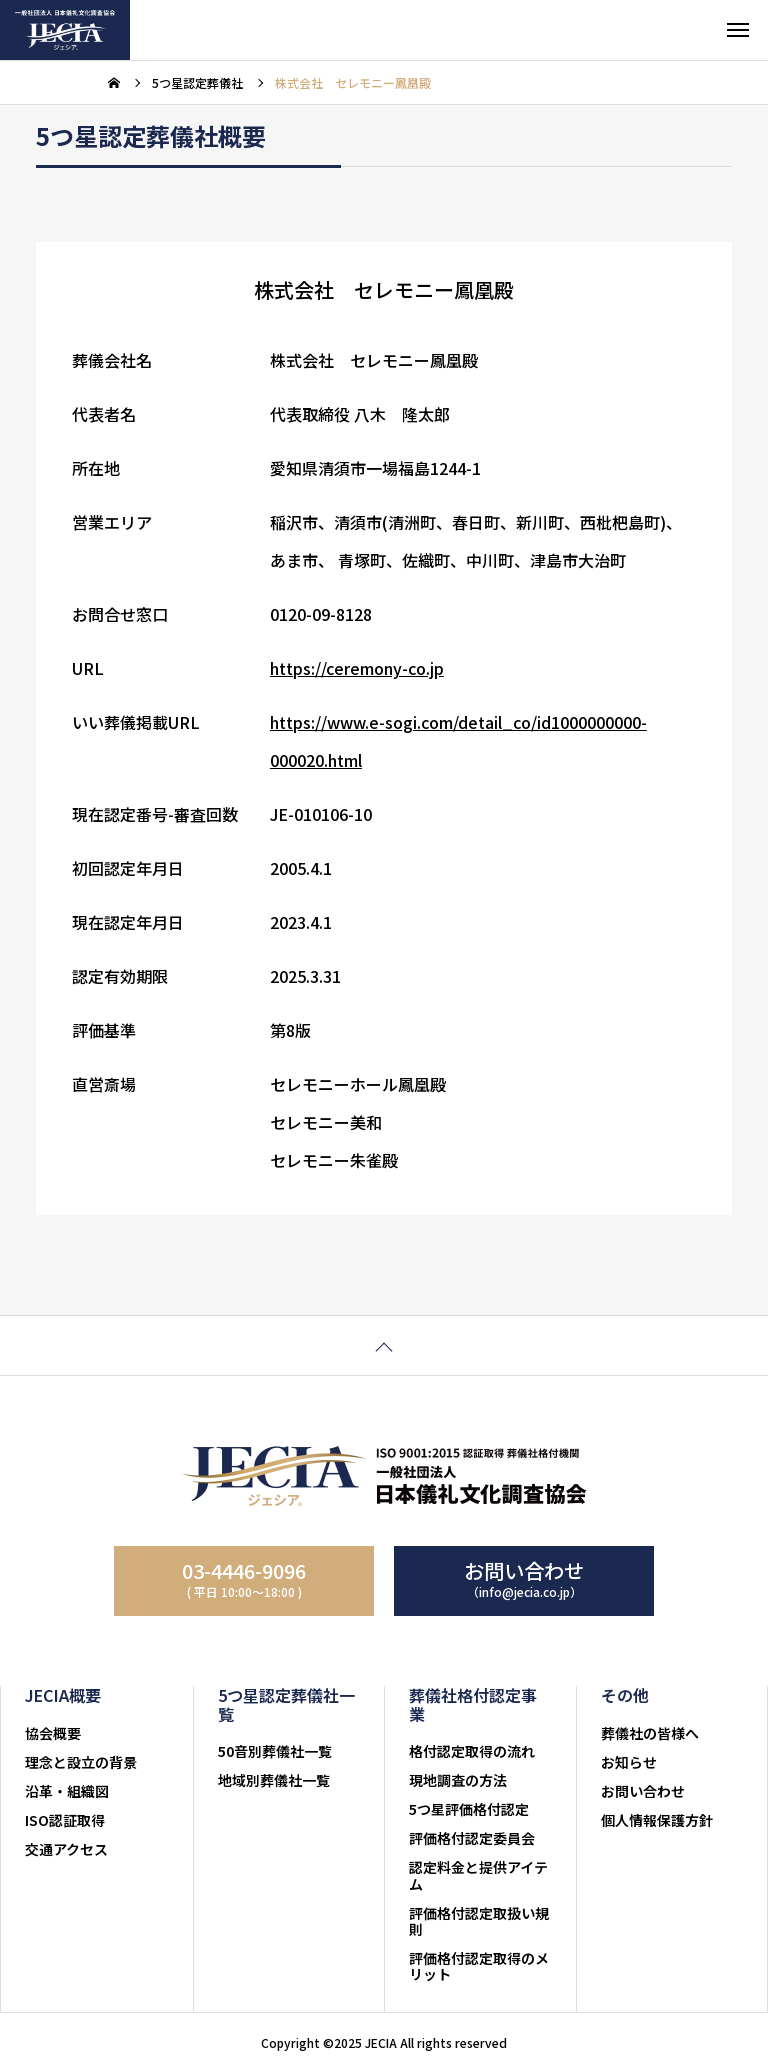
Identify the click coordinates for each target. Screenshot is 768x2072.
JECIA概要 (63, 1695)
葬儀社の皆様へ (650, 1733)
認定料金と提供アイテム (478, 1875)
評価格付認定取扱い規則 (479, 1921)
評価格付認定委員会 (472, 1838)
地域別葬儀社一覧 (274, 1780)
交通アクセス (66, 1849)
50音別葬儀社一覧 (275, 1751)
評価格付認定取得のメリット (479, 1966)
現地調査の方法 (458, 1780)
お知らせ (629, 1762)
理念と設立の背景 (81, 1762)
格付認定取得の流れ (472, 1751)
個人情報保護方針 (657, 1820)
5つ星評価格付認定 (469, 1809)
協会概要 (53, 1733)
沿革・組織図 (67, 1791)
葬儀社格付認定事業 (473, 1704)
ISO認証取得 (65, 1820)
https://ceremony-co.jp (357, 672)
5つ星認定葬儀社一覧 (286, 1704)
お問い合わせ (643, 1791)
